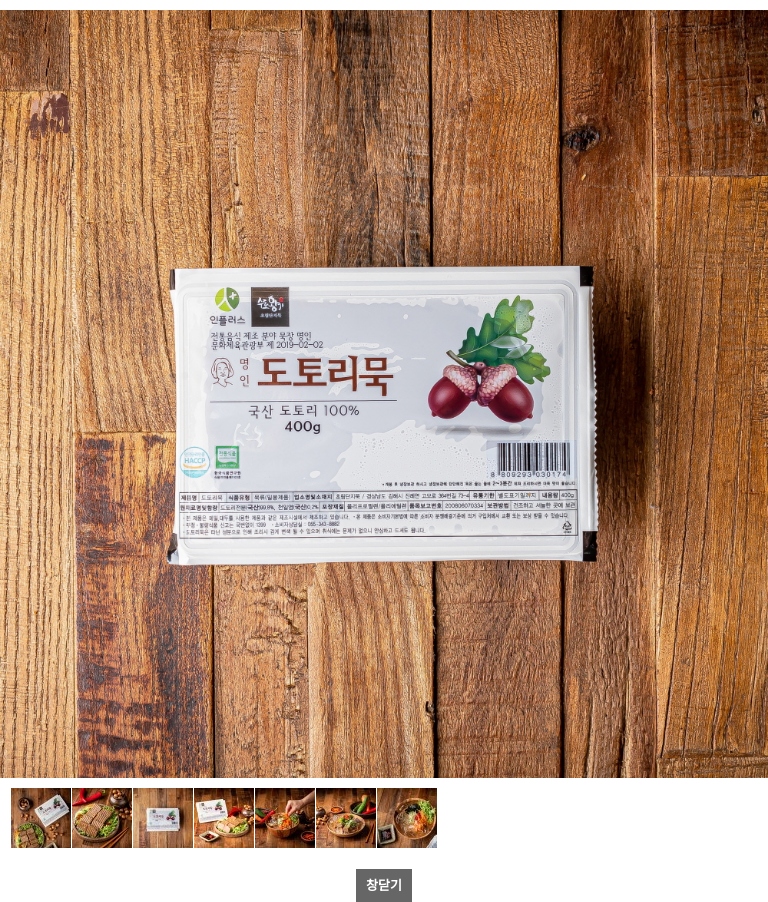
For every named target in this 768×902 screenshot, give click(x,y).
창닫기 (384, 884)
